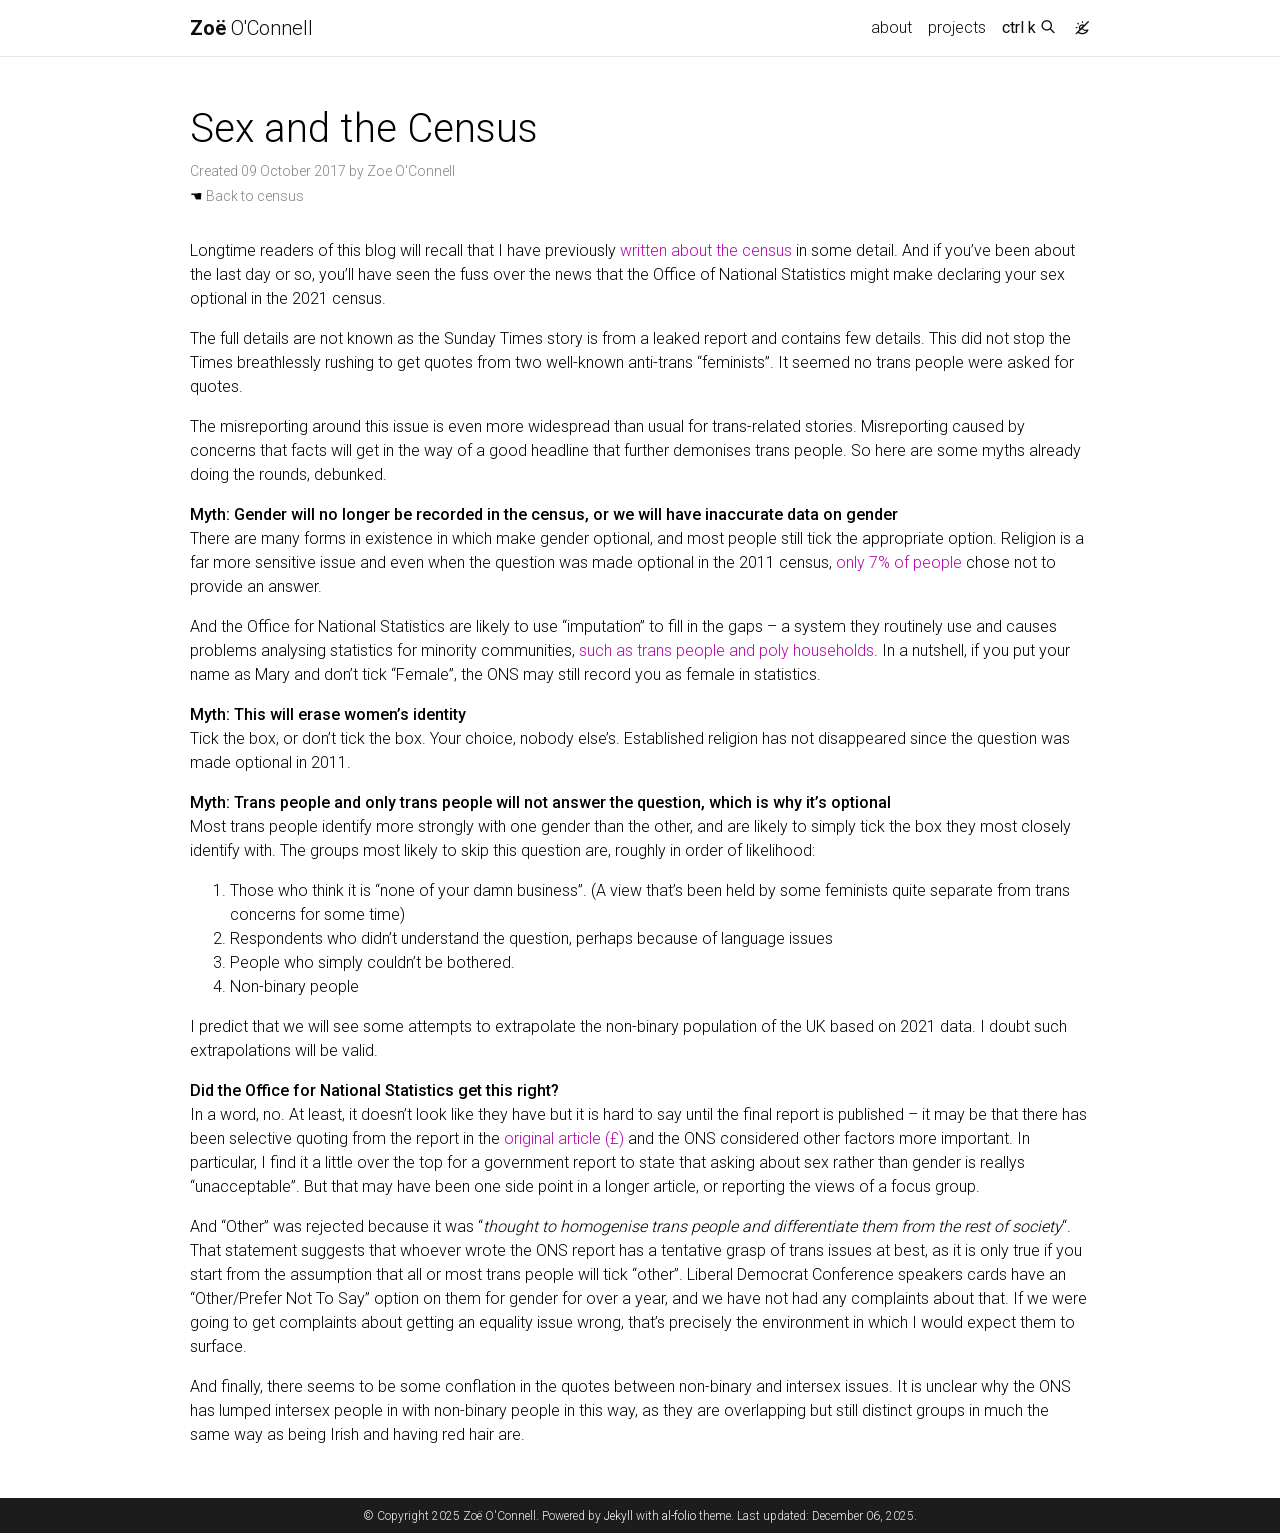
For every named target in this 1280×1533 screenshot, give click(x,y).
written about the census (706, 250)
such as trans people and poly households (726, 650)
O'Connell (251, 28)
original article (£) (564, 1138)
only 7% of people (899, 562)
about (891, 27)
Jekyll (618, 1516)
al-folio (679, 1516)
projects (957, 27)
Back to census (247, 196)
